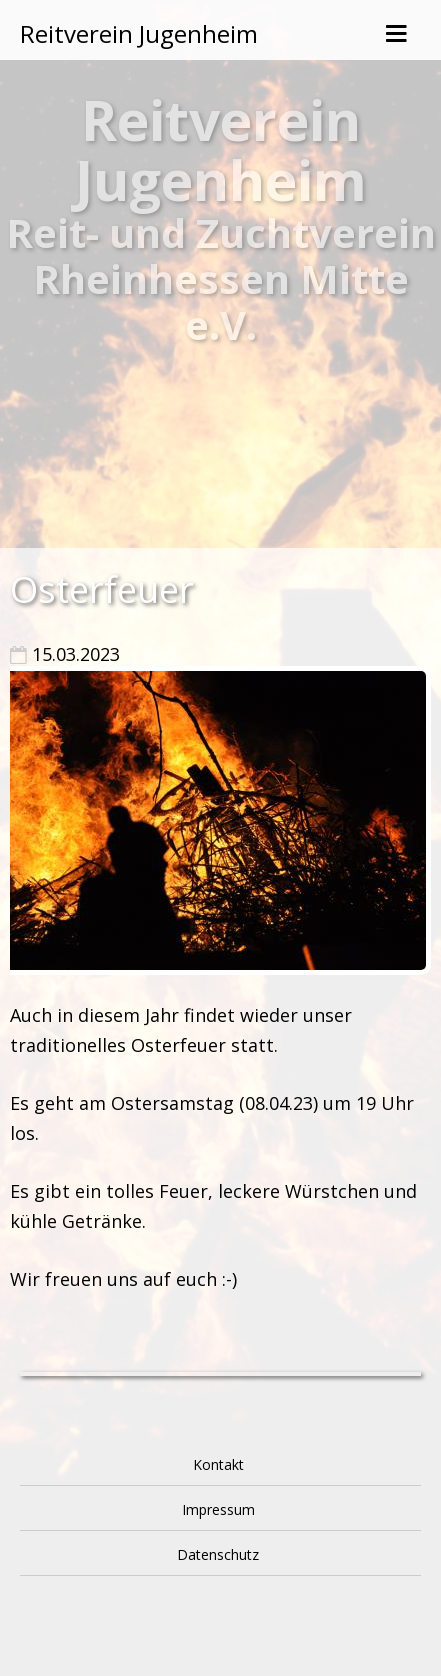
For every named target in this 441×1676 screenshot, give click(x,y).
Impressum (218, 1509)
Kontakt (218, 1464)
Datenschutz (218, 1554)
